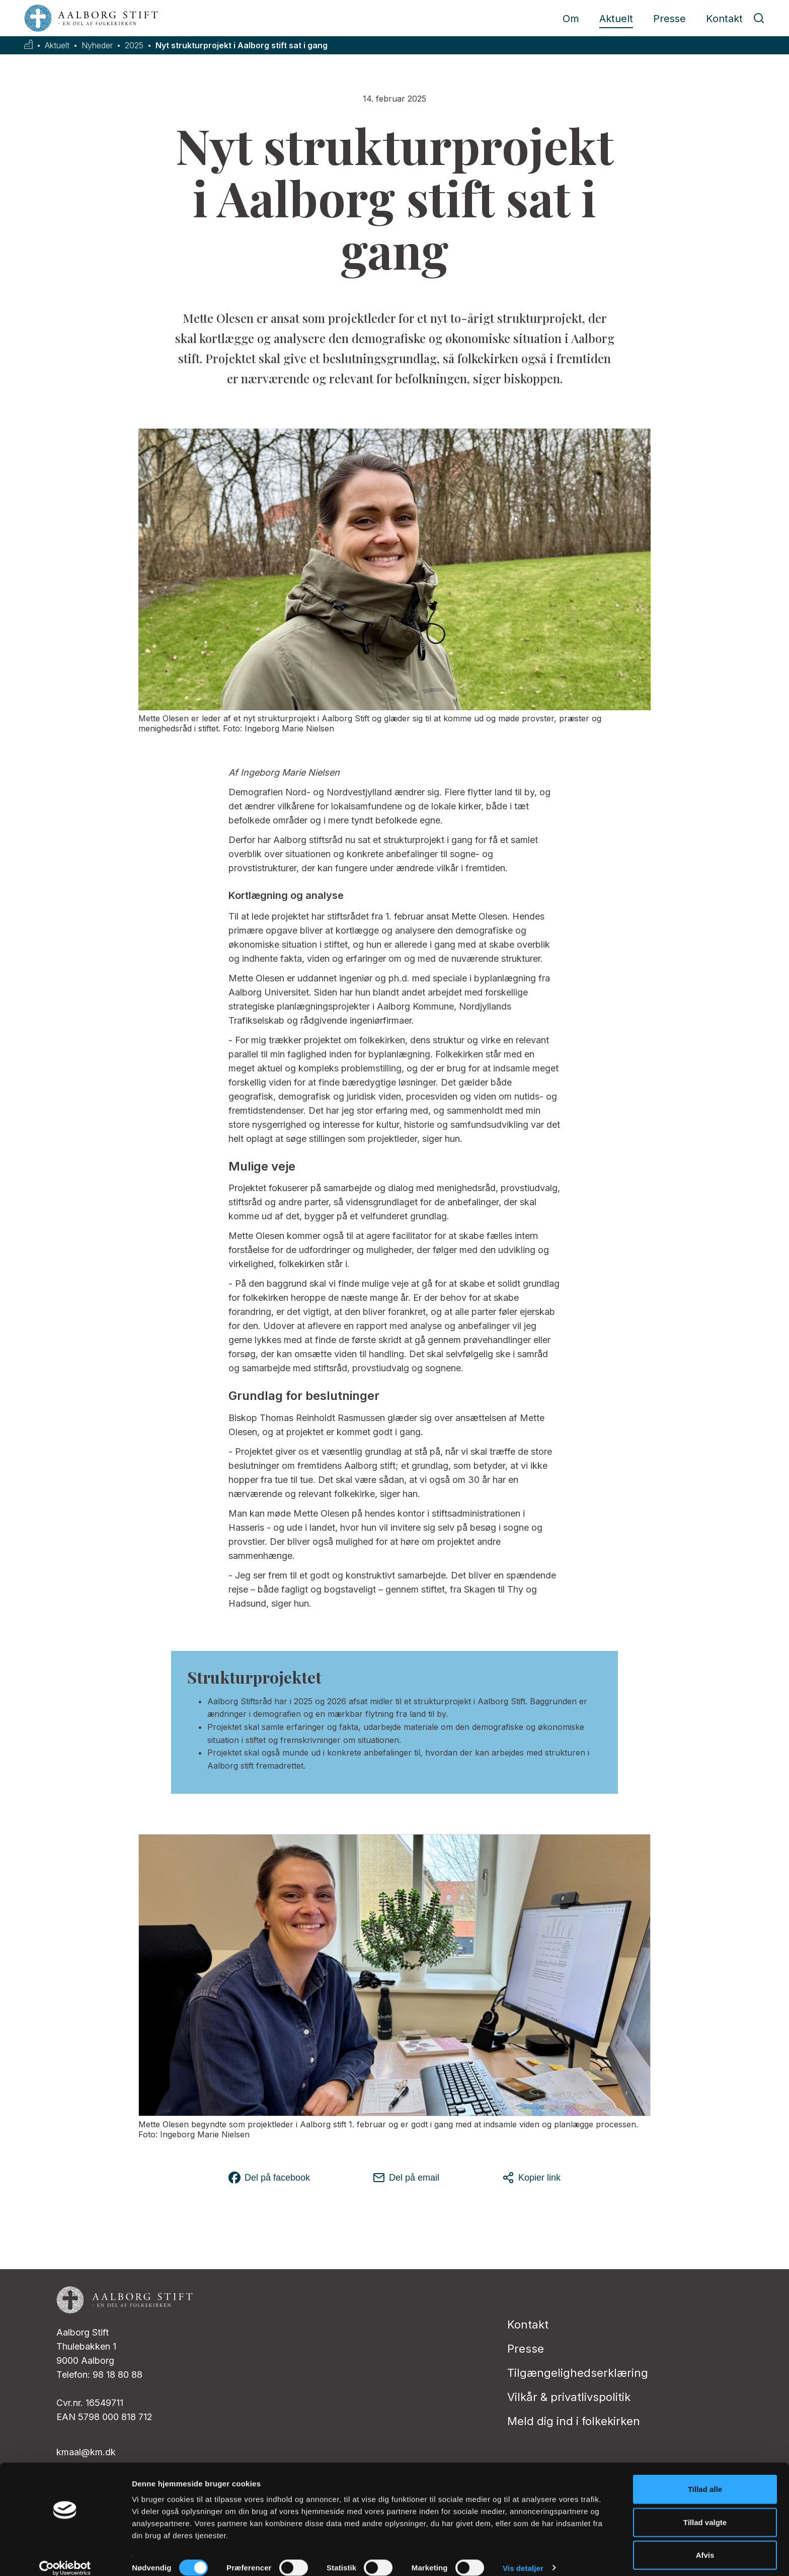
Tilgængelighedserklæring (577, 2373)
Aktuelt (616, 19)
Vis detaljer (523, 2556)
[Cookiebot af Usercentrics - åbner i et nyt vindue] (65, 2556)
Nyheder (97, 45)
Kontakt (724, 19)
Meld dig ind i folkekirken (573, 2421)
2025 (134, 45)
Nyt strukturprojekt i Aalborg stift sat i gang (241, 45)
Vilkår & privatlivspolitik (568, 2397)
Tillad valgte (705, 2510)
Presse (669, 19)
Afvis (705, 2543)
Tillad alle (705, 2477)
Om (571, 19)
